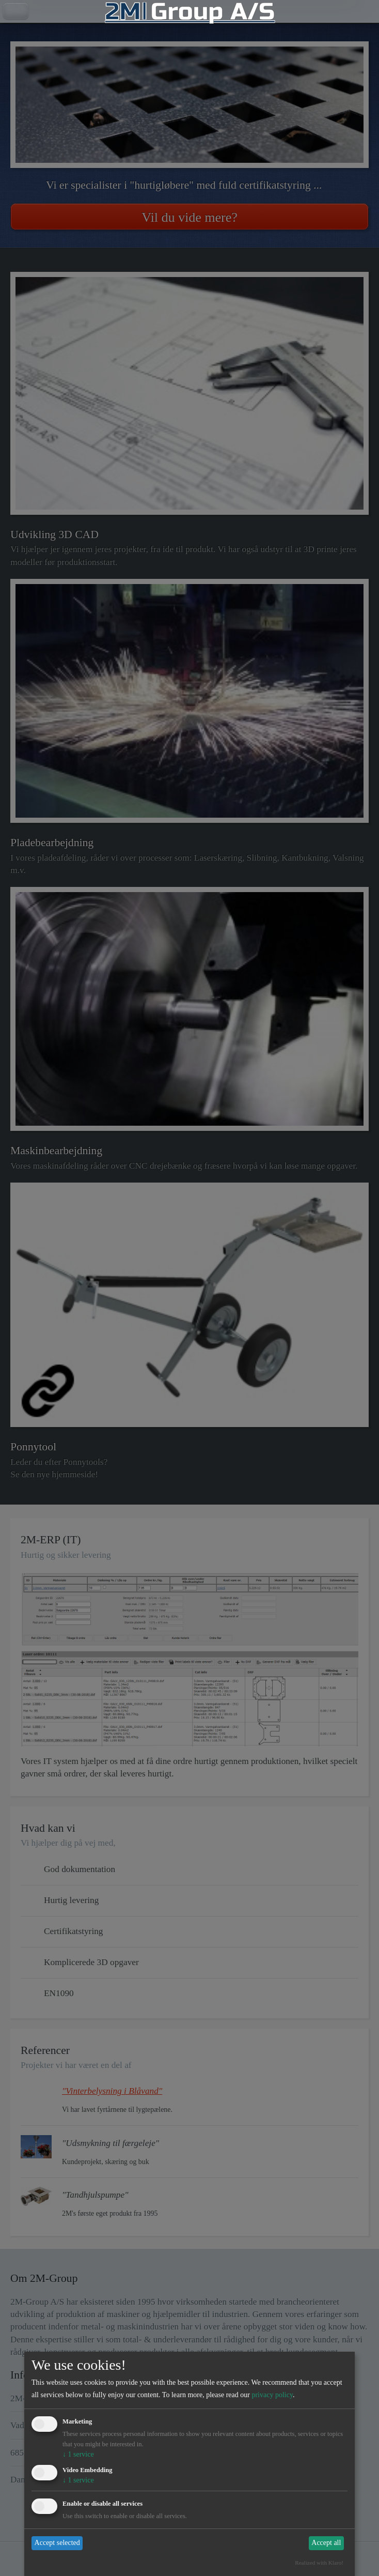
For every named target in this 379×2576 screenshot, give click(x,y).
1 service (78, 2454)
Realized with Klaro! (319, 2562)
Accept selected (57, 2543)
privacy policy (272, 2395)
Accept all (326, 2543)
